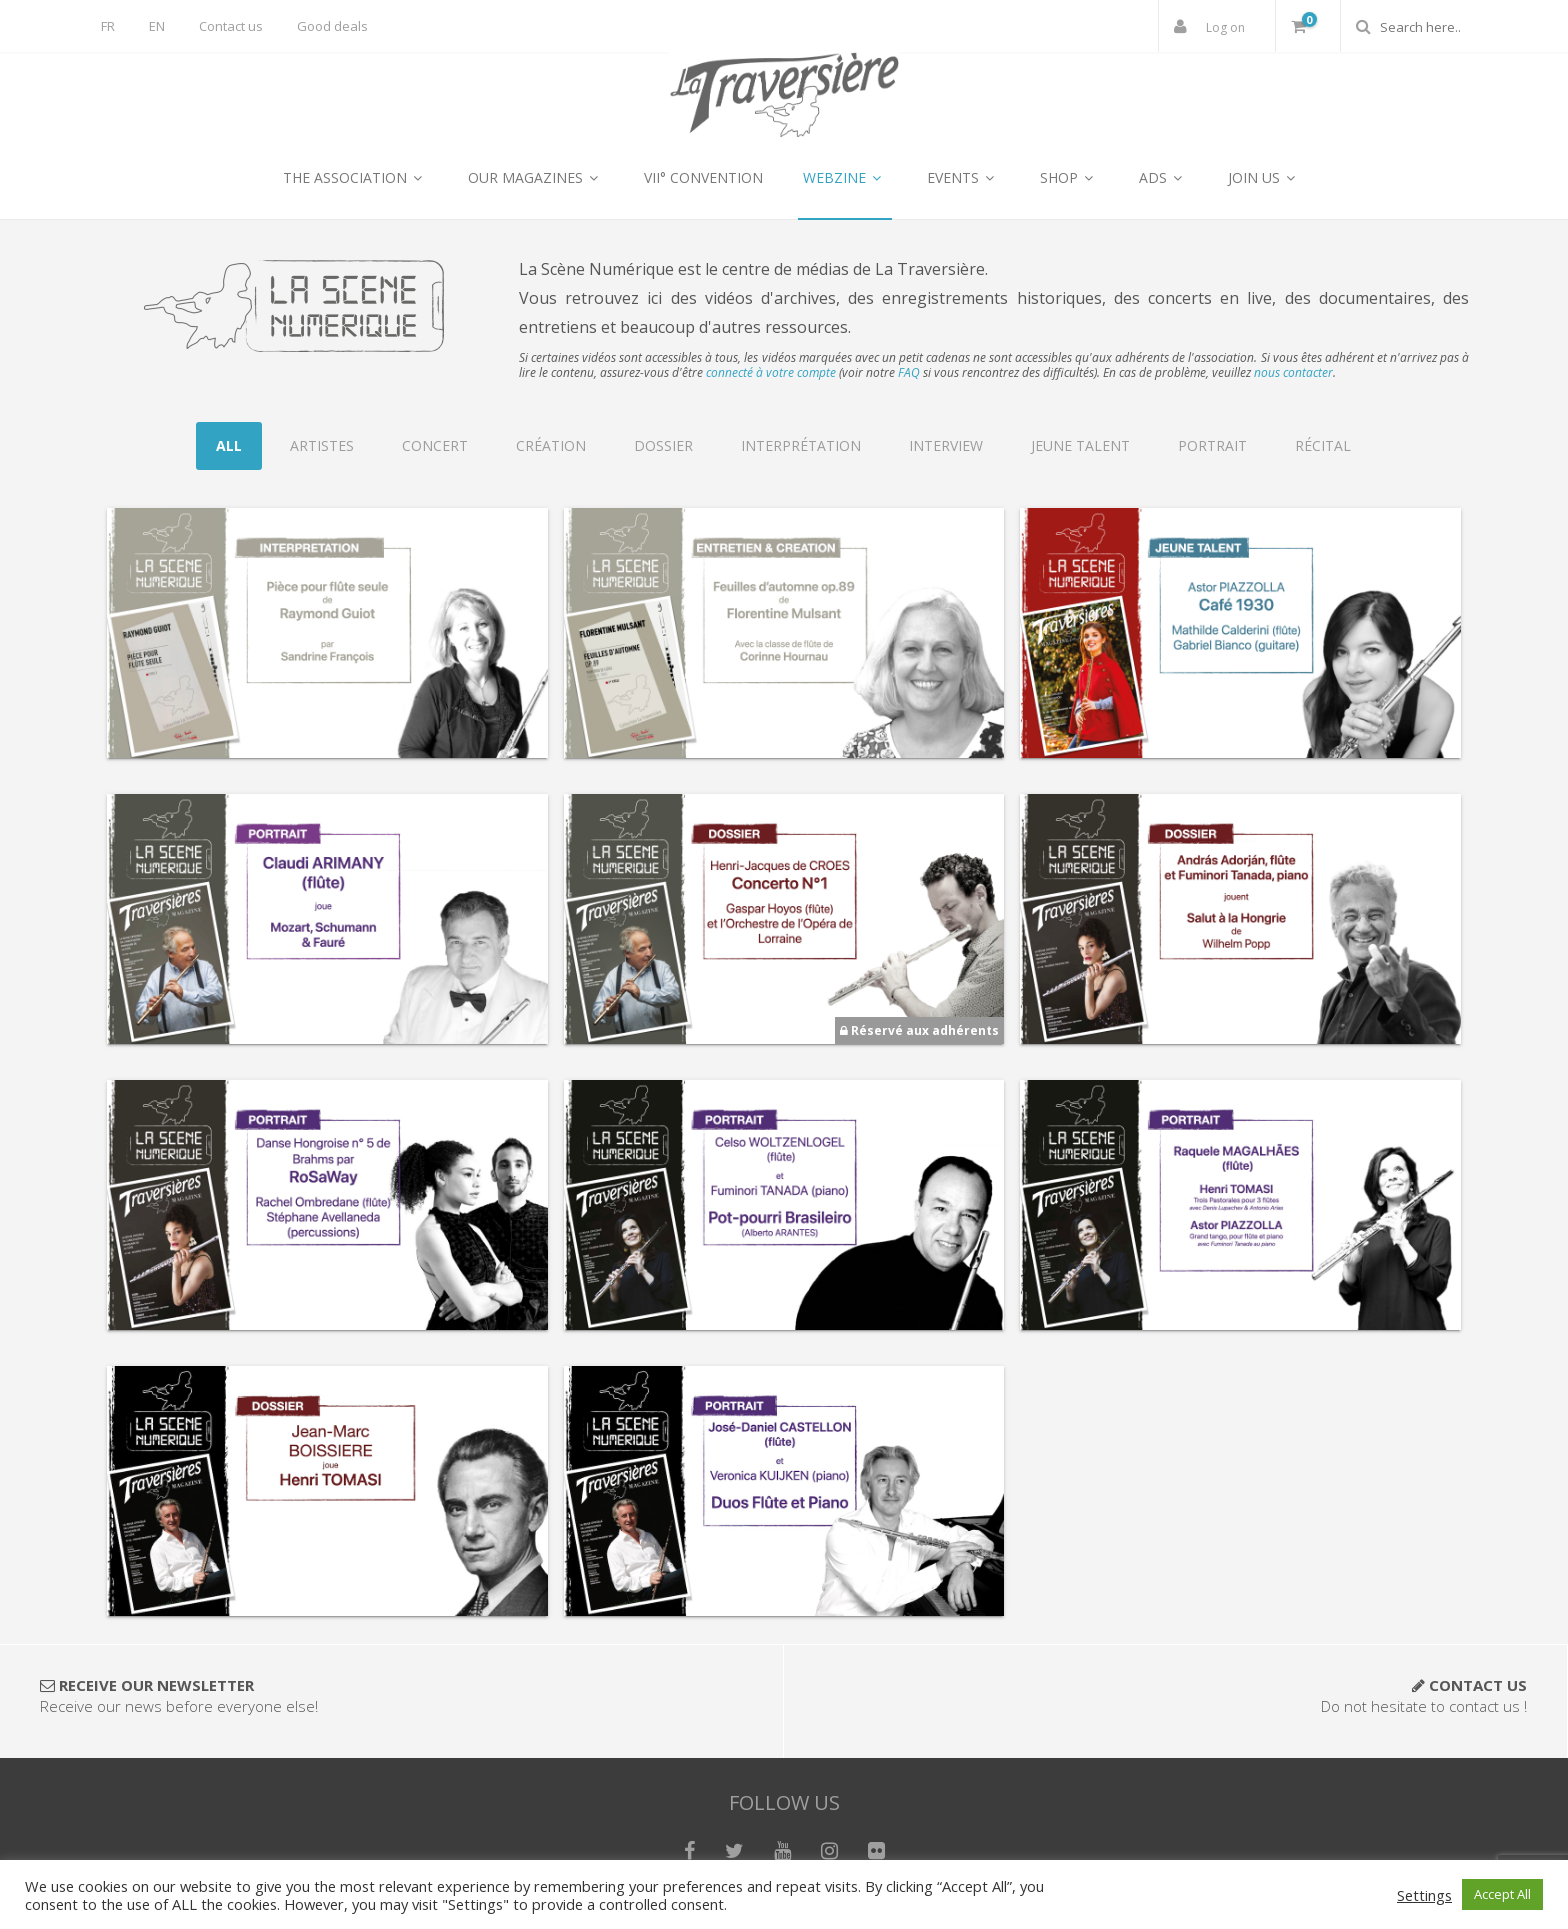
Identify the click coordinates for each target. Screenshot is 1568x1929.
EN (157, 26)
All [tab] (229, 445)
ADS (1163, 177)
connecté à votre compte (771, 372)
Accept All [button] (1502, 1894)
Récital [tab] (1323, 445)
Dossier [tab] (663, 445)
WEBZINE (845, 177)
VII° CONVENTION (703, 177)
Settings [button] (1424, 1895)
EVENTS (963, 177)
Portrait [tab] (1212, 445)
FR (108, 26)
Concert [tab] (435, 445)
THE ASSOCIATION (355, 177)
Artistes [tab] (322, 445)
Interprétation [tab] (801, 445)
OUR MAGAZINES (536, 177)
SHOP (1069, 177)
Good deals (332, 26)
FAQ (909, 372)
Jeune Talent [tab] (1080, 445)
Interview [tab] (946, 445)
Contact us (231, 26)
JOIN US (1264, 177)
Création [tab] (551, 445)
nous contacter (1293, 372)
